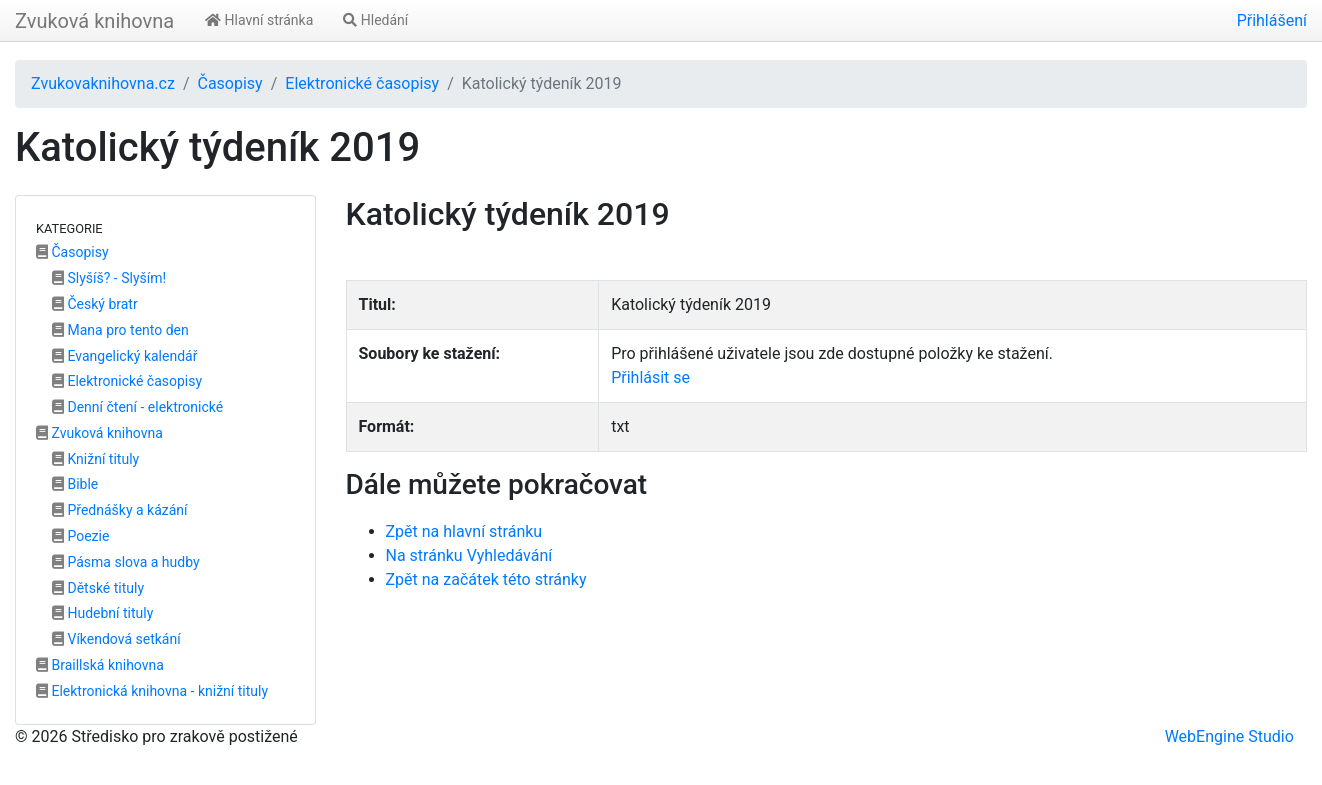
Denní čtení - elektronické (137, 407)
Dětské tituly (98, 588)
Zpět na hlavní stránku (464, 531)
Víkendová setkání (116, 639)
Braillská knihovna (100, 665)
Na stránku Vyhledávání (469, 555)
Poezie (80, 536)
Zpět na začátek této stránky (486, 579)
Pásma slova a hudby (126, 562)
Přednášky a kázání (120, 510)
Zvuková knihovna (94, 21)
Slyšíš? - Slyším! (109, 278)
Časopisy (229, 83)
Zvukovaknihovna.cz (103, 83)
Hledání (375, 20)
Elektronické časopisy (362, 83)
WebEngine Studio (1229, 736)
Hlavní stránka (259, 20)
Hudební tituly (102, 613)
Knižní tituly (95, 459)
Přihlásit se (650, 377)
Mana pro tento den (120, 330)
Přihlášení (1272, 20)
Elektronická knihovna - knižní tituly (152, 691)
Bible (75, 484)
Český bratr (95, 304)
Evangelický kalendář (124, 356)
